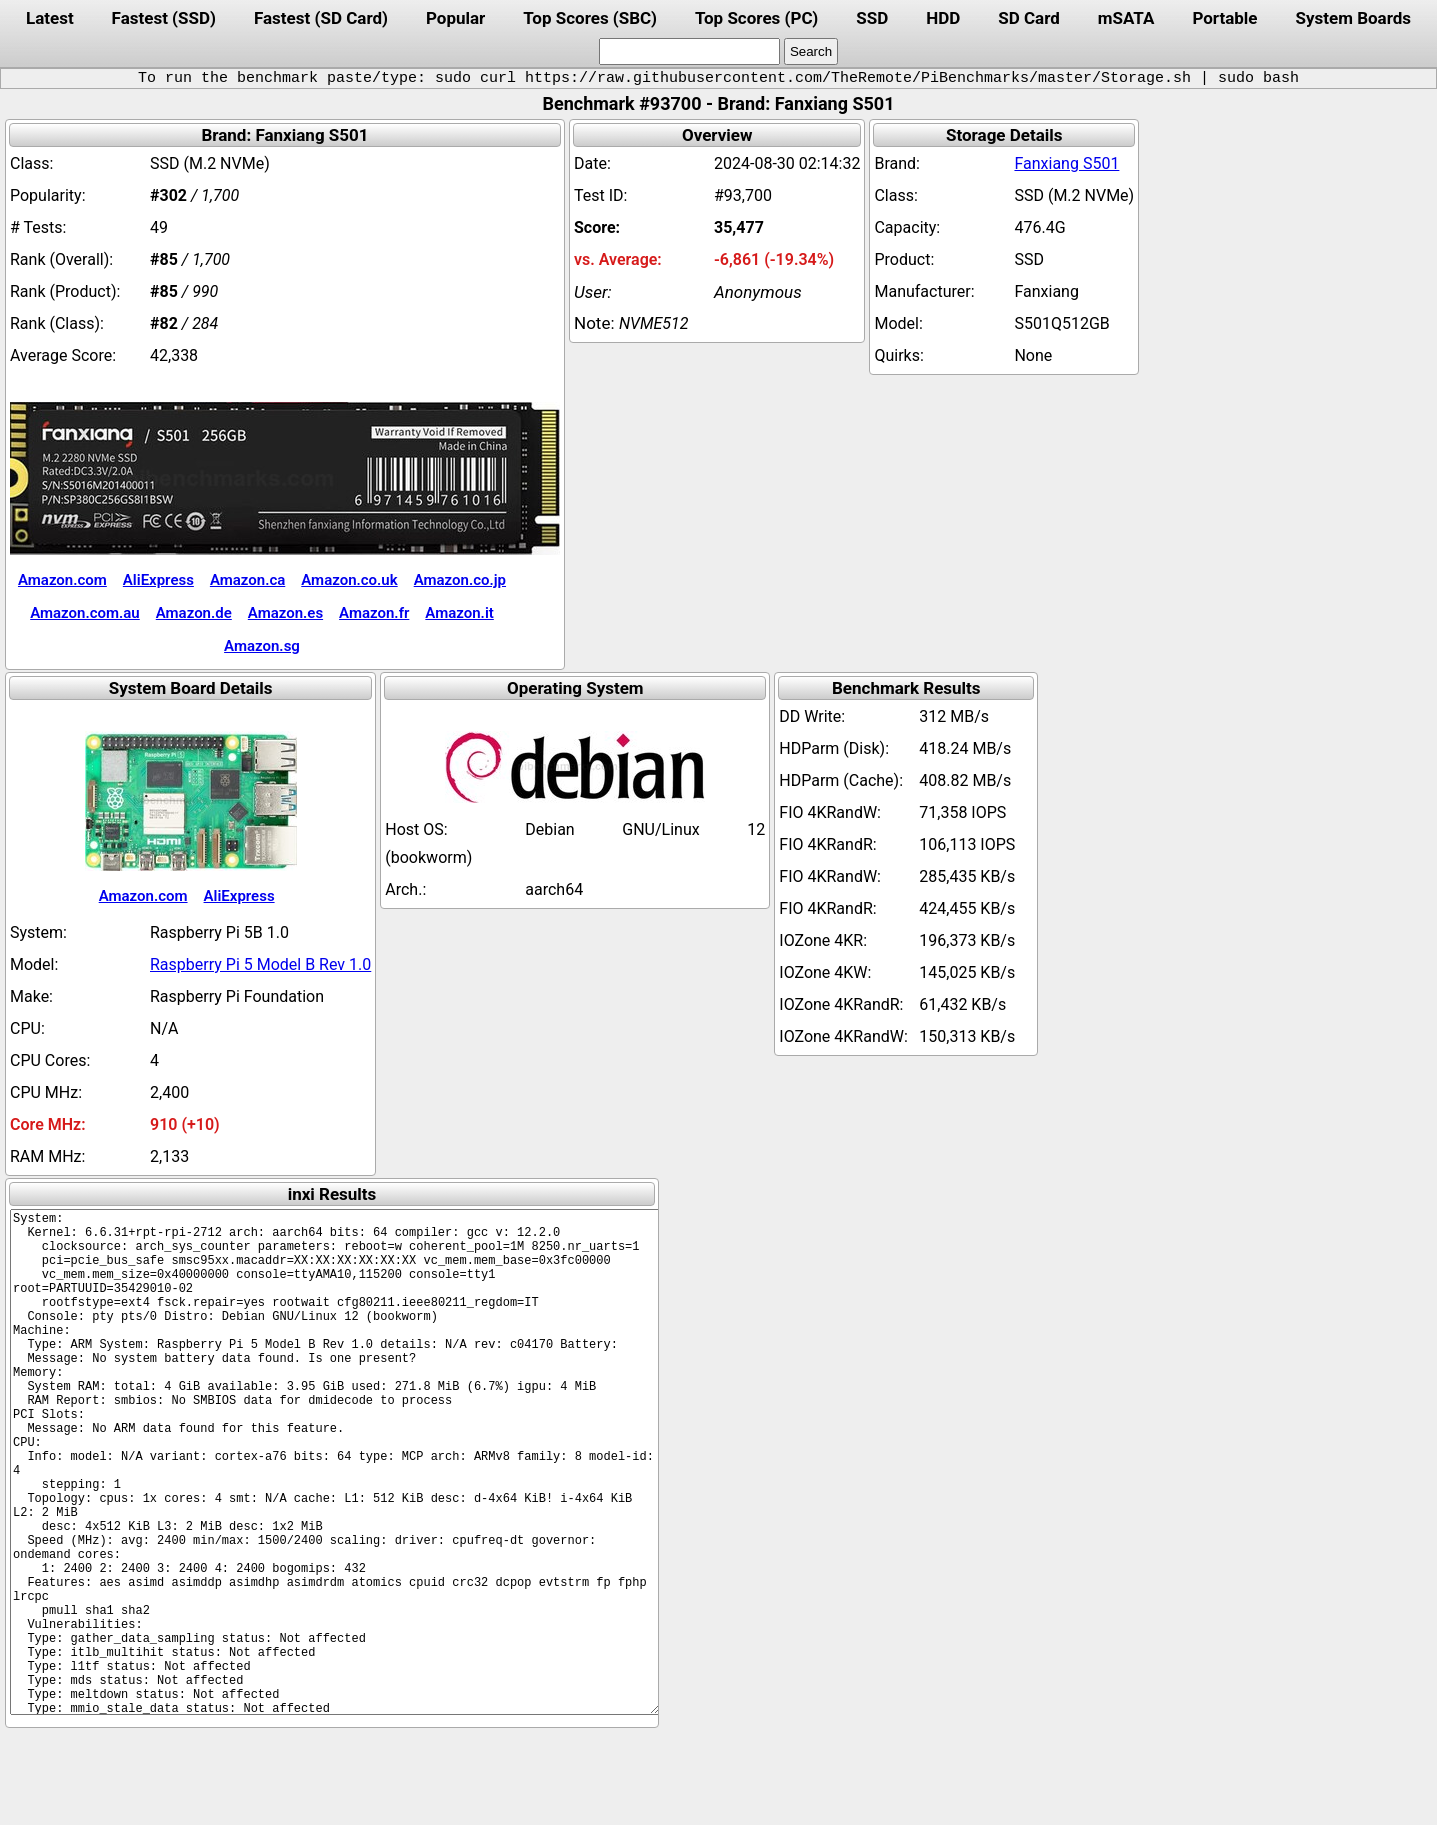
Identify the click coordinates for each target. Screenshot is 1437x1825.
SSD (872, 18)
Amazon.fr (374, 613)
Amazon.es (285, 613)
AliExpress (158, 580)
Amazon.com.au (85, 613)
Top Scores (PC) (756, 18)
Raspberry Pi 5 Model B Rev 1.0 (260, 964)
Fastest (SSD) (164, 18)
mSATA (1126, 18)
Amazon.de (194, 613)
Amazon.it (459, 613)
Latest (50, 18)
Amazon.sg (262, 646)
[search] (689, 51)
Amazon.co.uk (349, 580)
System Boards (1354, 18)
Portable (1224, 18)
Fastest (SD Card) (321, 18)
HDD (943, 18)
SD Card (1029, 18)
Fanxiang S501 (1066, 163)
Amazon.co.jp (460, 580)
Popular (455, 18)
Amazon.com (62, 580)
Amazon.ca (247, 580)
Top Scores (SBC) (590, 18)
